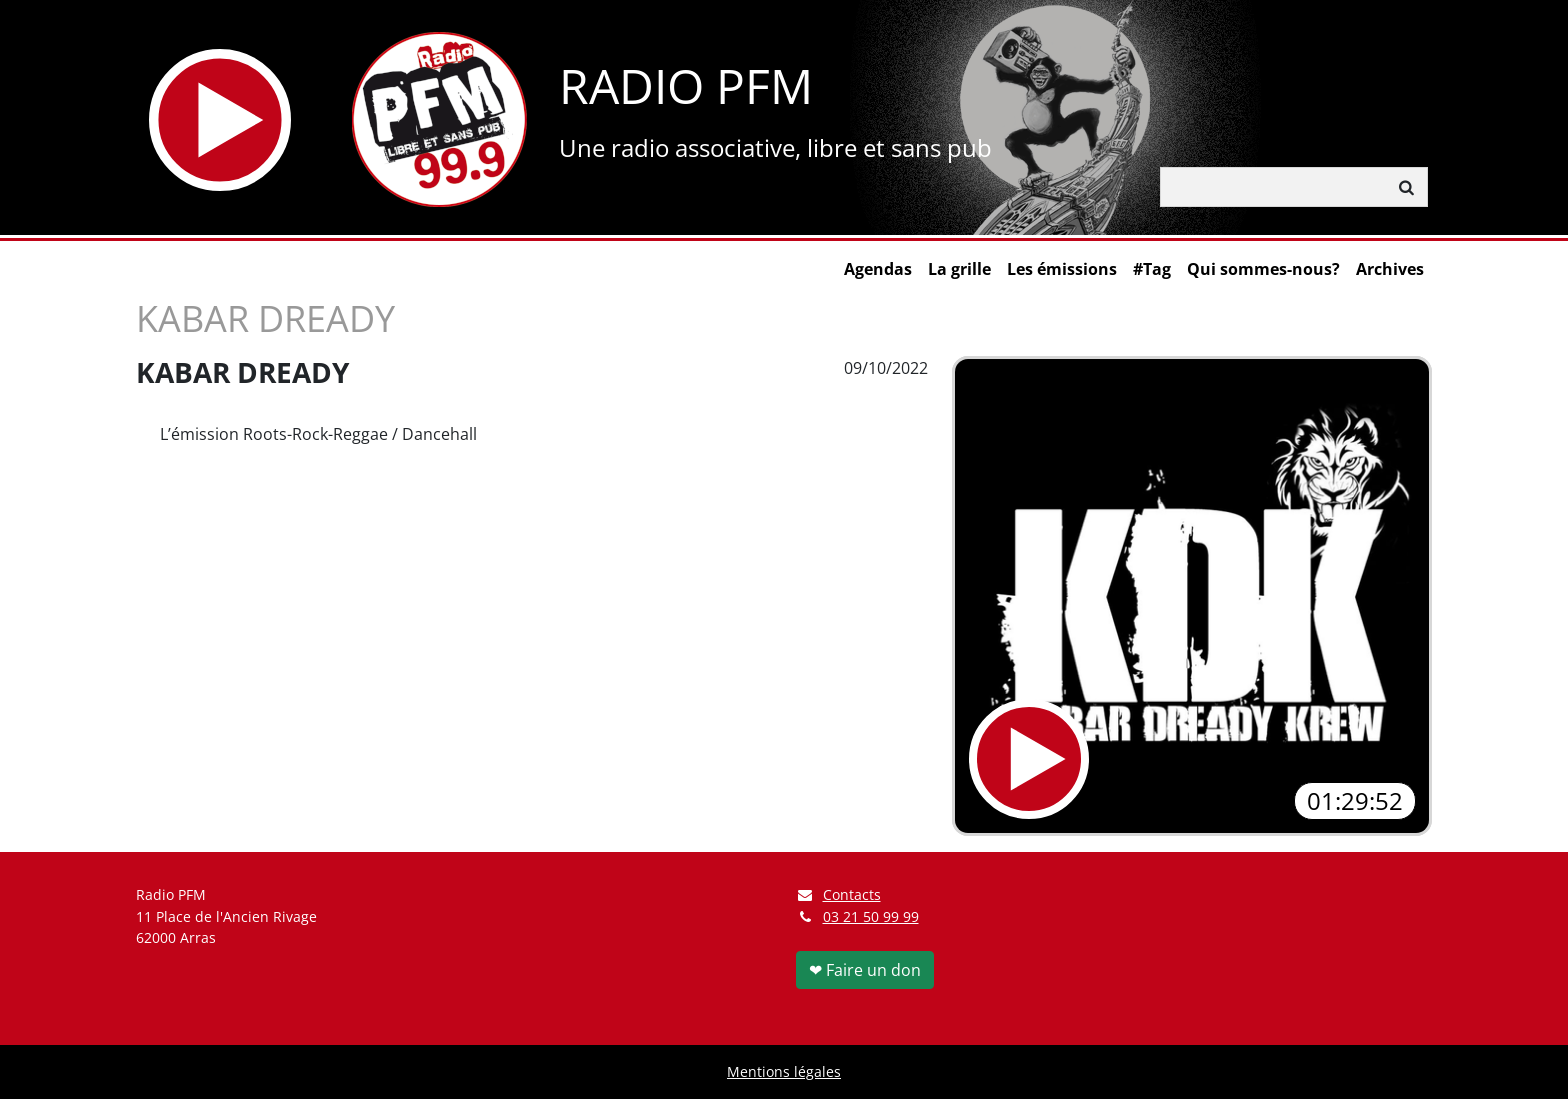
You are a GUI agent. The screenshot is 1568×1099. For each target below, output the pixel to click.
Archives (1390, 269)
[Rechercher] (1274, 187)
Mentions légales (784, 1071)
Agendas (878, 269)
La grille (959, 269)
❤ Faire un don (865, 970)
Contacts (838, 894)
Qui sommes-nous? (1263, 269)
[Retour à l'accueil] (439, 119)
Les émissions (1062, 269)
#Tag (1152, 269)
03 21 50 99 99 (871, 916)
